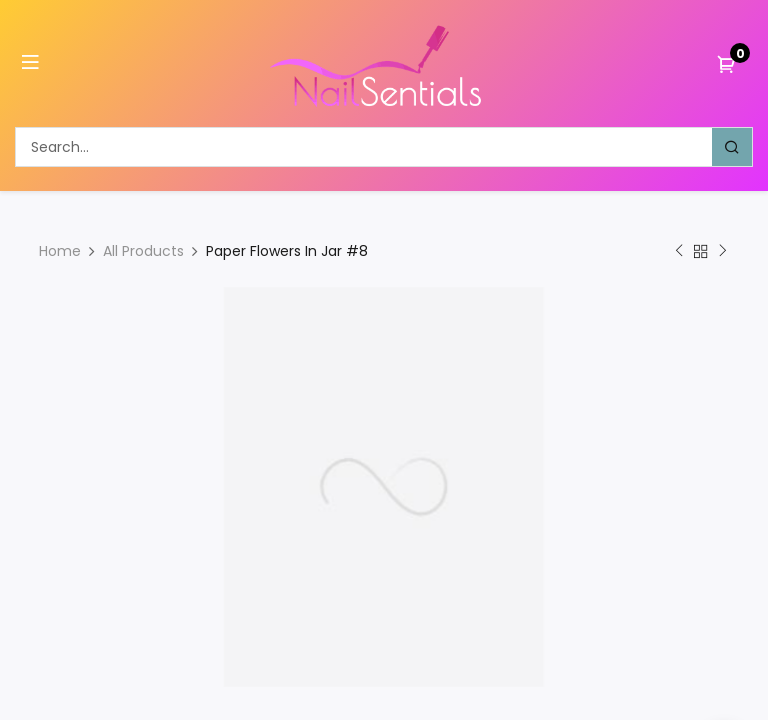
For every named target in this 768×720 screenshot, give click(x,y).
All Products (143, 251)
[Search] (732, 147)
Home (60, 251)
